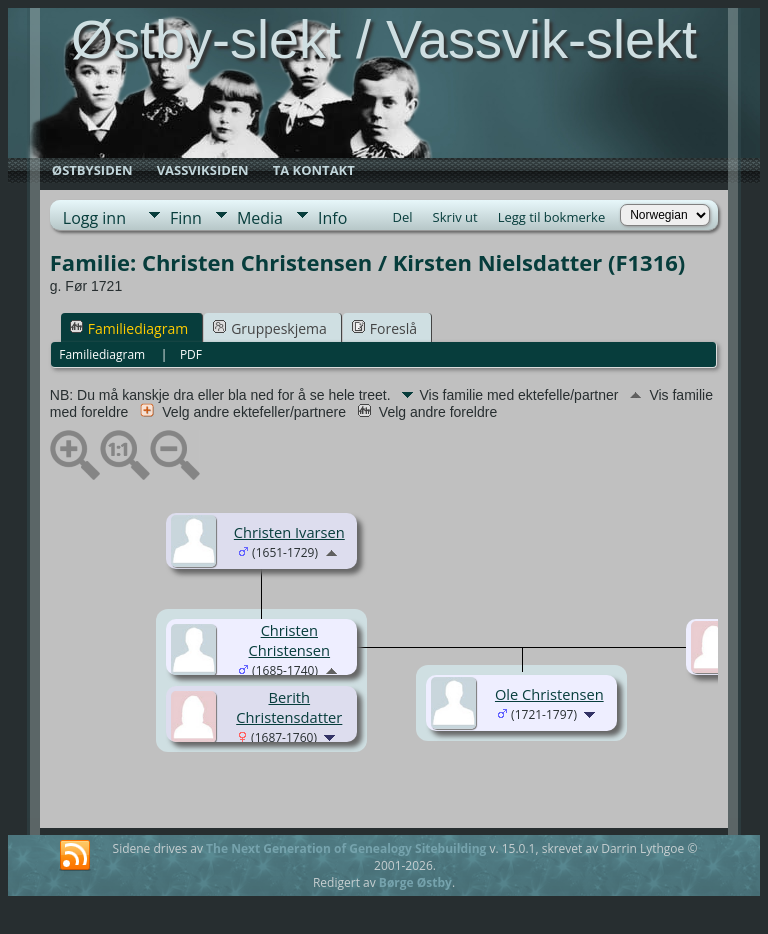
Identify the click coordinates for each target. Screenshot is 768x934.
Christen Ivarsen (289, 532)
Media (260, 218)
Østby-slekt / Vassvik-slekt (384, 39)
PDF (191, 354)
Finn (186, 218)
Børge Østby (415, 882)
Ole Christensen (549, 694)
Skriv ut (455, 217)
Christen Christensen (290, 640)
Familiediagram (129, 328)
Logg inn (94, 218)
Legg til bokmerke (552, 217)
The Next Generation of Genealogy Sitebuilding (346, 848)
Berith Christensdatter (289, 707)
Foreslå (384, 328)
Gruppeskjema (270, 328)
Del (403, 217)
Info (332, 218)
